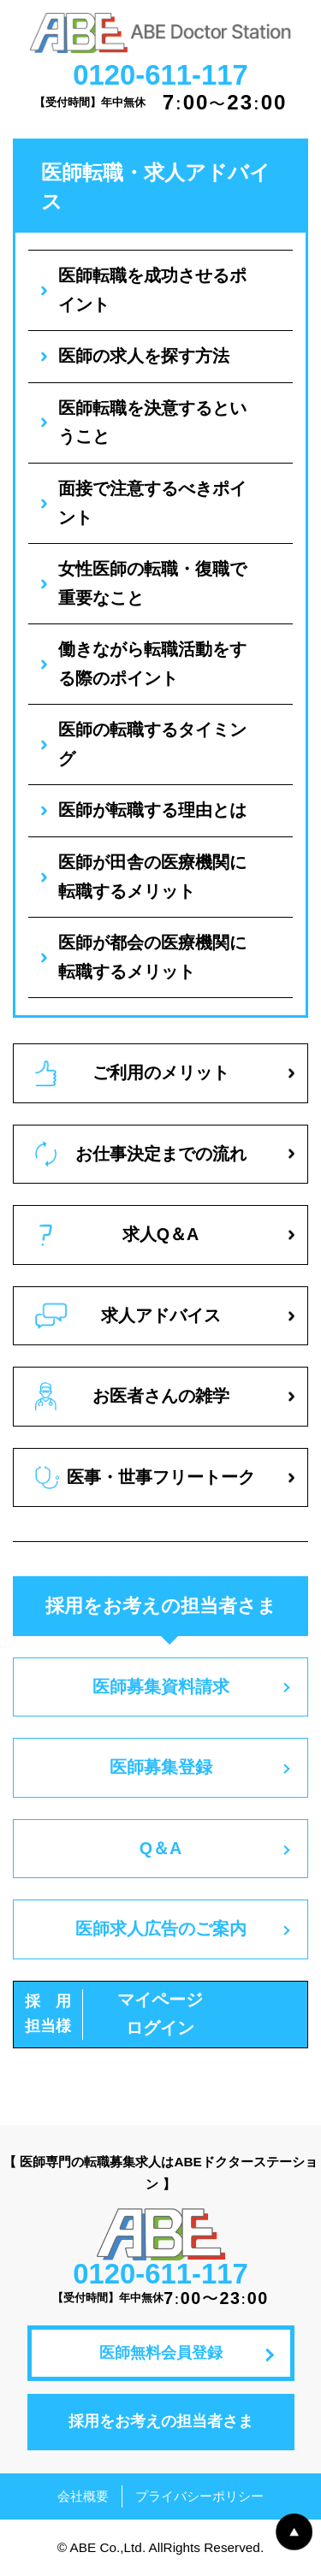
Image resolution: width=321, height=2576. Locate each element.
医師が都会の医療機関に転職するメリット (152, 957)
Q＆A (161, 1848)
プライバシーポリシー (199, 2496)
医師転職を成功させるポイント (152, 290)
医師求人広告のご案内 (161, 1928)
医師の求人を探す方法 (143, 355)
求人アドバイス (128, 1316)
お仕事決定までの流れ (141, 1154)
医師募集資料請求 (160, 1686)
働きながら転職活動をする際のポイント (152, 664)
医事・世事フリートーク (145, 1477)
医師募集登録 (161, 1767)
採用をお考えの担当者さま (160, 2421)
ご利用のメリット (132, 1073)
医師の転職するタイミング (152, 744)
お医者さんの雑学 (132, 1397)
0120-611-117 (160, 75)
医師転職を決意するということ (152, 422)
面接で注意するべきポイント (152, 503)
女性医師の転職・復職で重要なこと (152, 583)
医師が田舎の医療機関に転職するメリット (152, 877)
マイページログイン (114, 2015)
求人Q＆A (119, 1235)
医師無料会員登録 (161, 2352)
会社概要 (83, 2496)
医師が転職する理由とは (152, 810)
